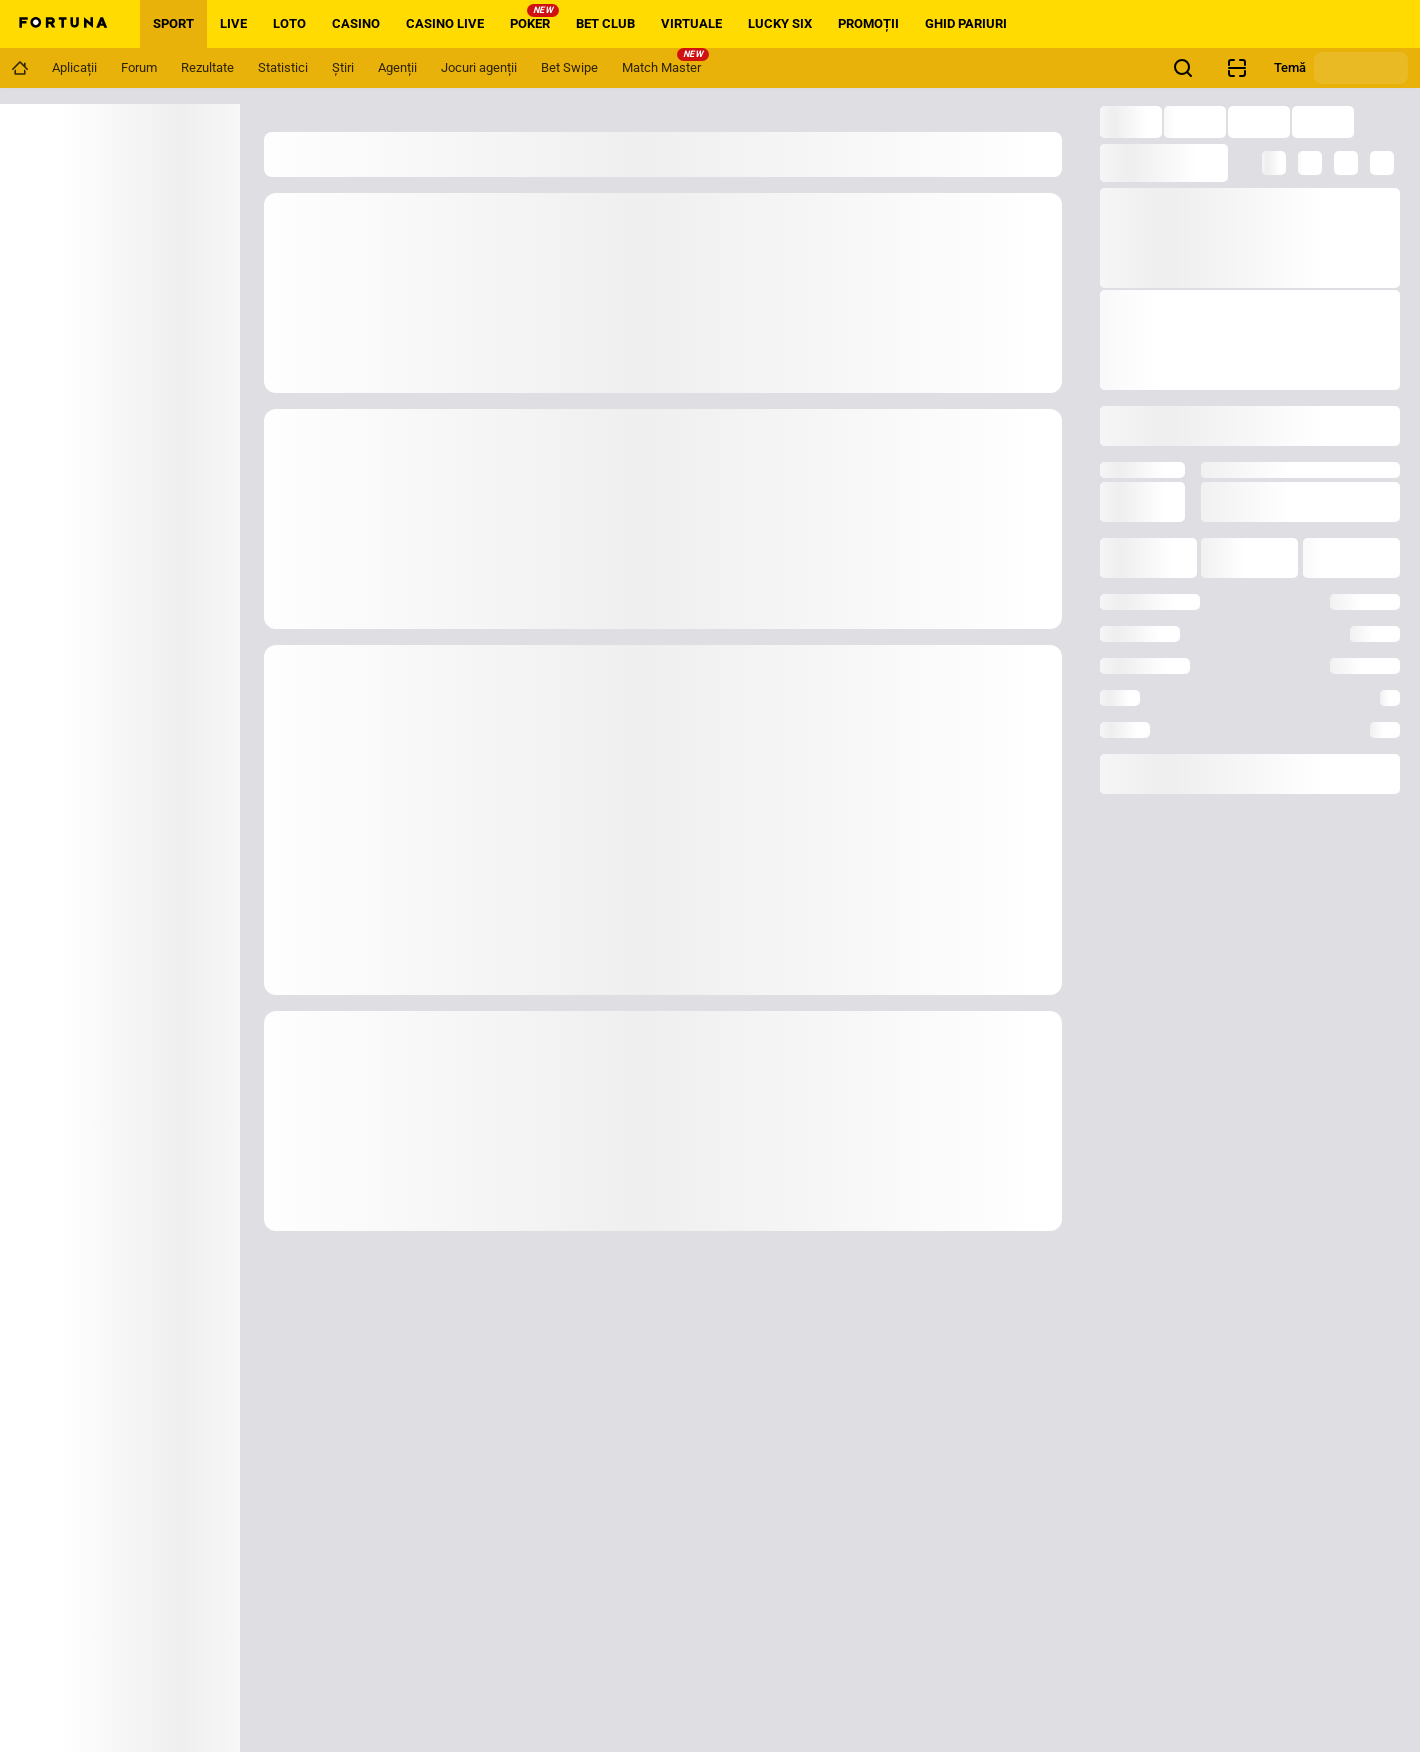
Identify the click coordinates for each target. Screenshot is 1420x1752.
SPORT (173, 23)
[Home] (62, 24)
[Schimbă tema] (1361, 68)
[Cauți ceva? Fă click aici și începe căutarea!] (1183, 68)
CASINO (356, 23)
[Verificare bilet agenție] (1237, 68)
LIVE (233, 23)
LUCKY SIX (780, 23)
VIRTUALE (691, 23)
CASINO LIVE (445, 23)
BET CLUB (605, 23)
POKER (534, 17)
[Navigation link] (20, 68)
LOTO (289, 23)
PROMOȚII (868, 23)
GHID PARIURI (966, 23)
